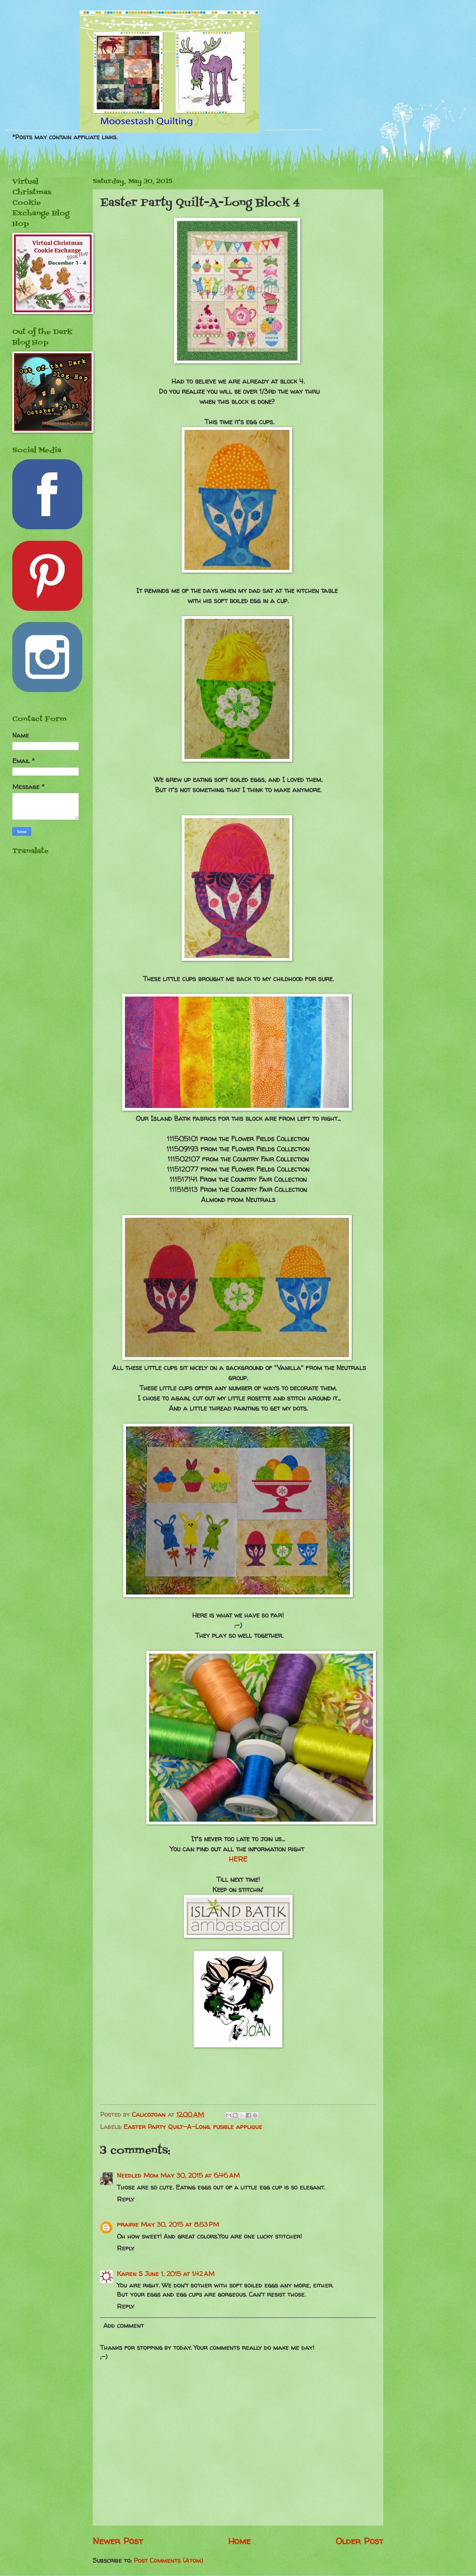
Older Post (359, 2541)
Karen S (130, 2273)
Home (239, 2541)
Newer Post (118, 2541)
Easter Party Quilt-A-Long (167, 2126)
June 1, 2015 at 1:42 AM (180, 2273)
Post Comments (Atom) (168, 2560)
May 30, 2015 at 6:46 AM (200, 2175)
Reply (125, 2199)
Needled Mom (137, 2175)
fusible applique (237, 2126)
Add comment (123, 2325)
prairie (128, 2224)
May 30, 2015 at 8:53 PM (180, 2224)
